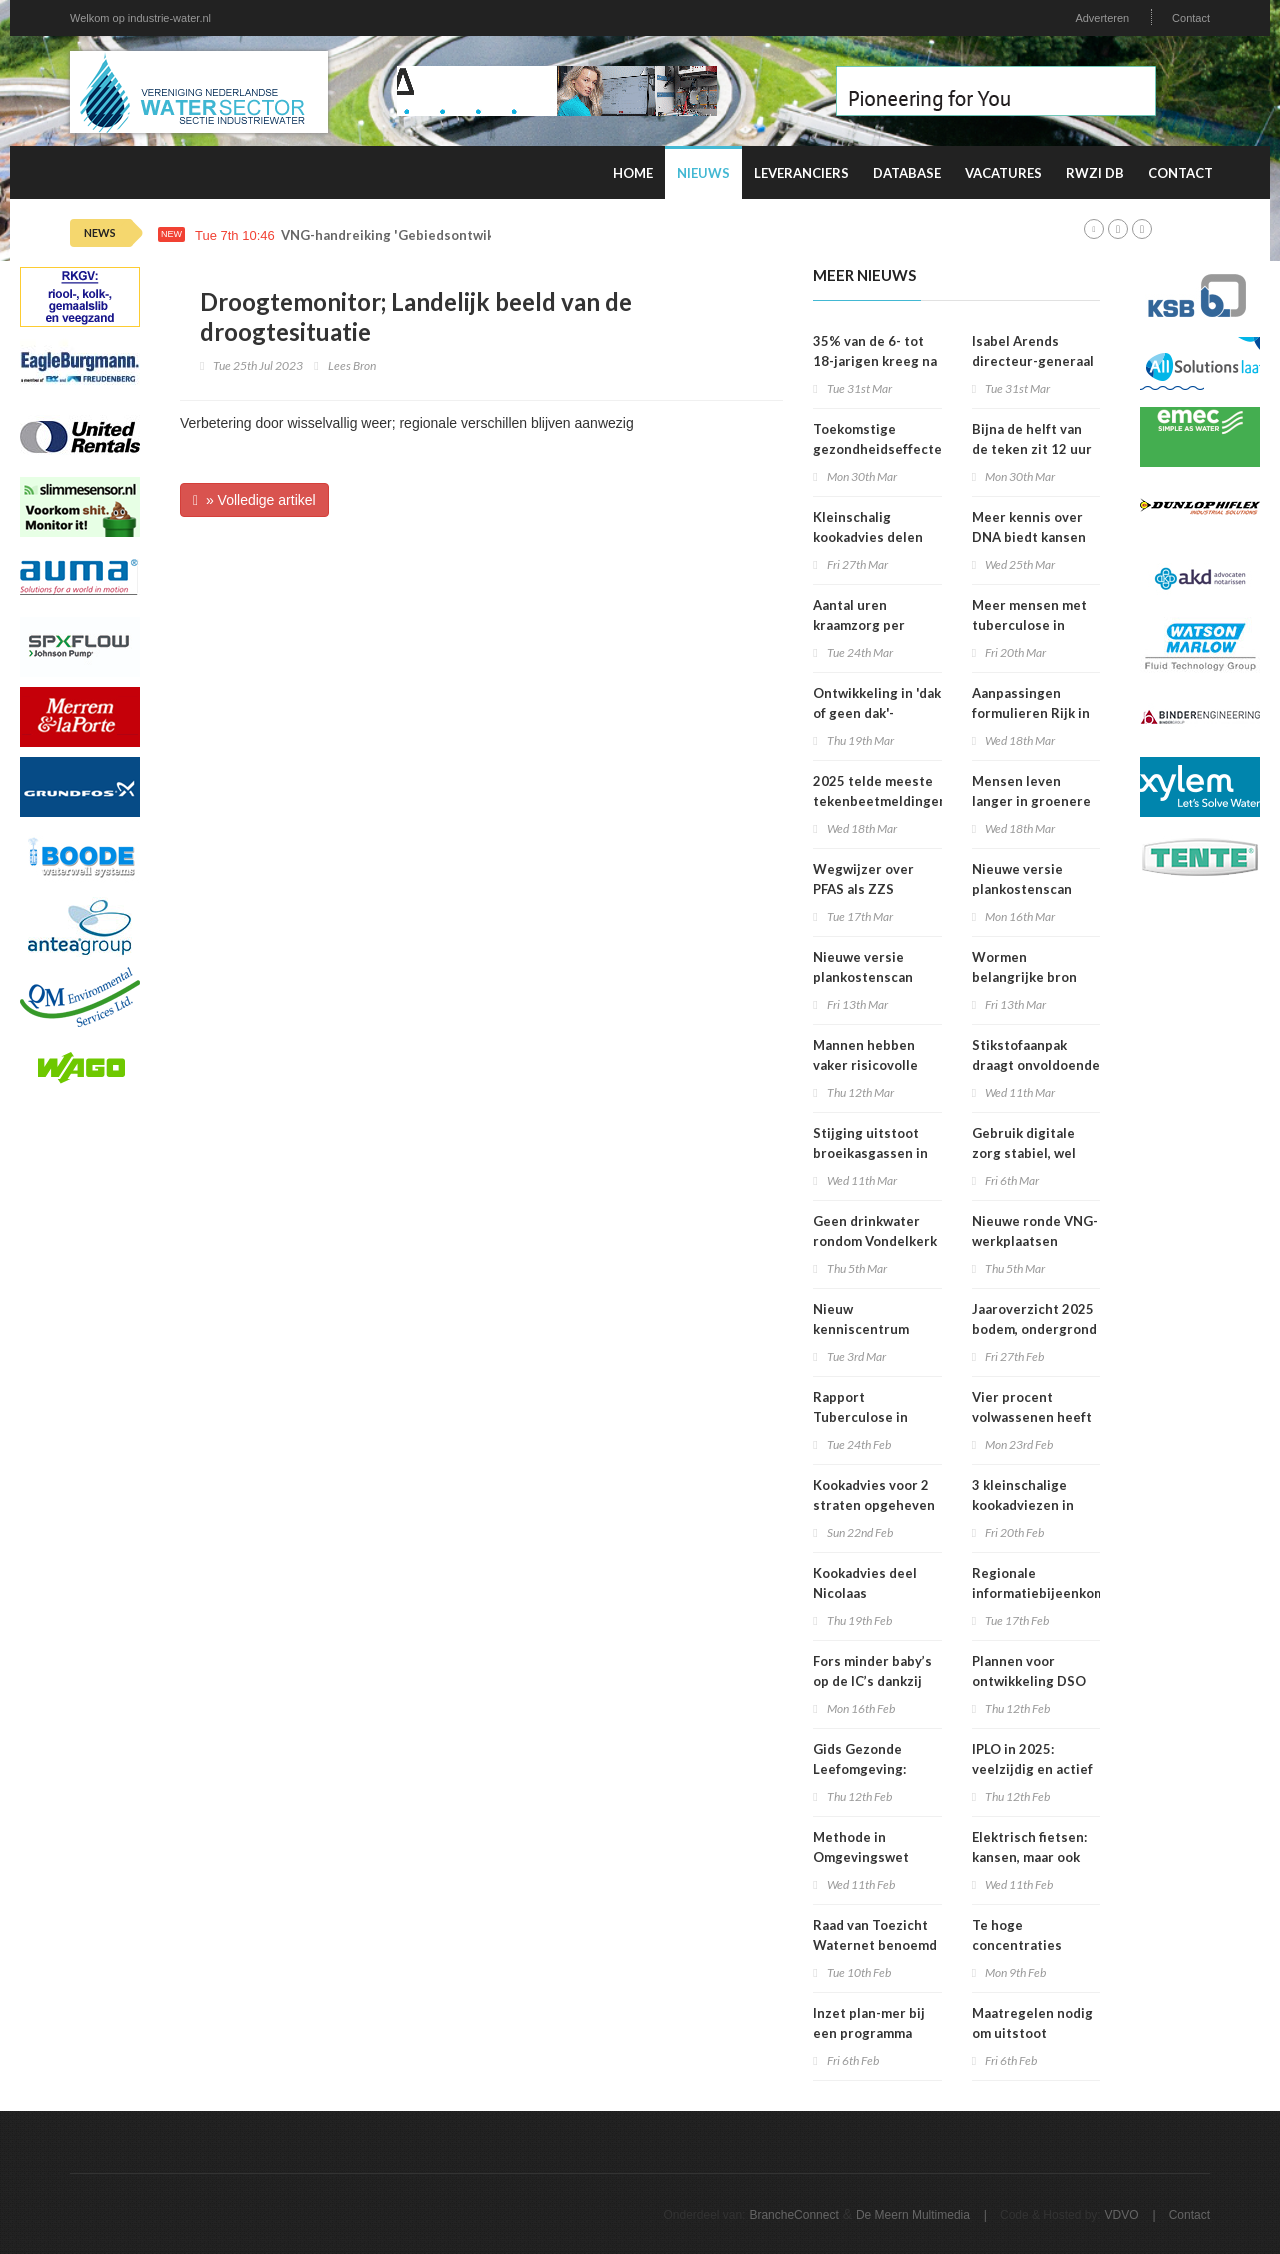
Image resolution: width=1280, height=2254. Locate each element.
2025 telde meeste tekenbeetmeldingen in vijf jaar (880, 801)
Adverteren (1102, 18)
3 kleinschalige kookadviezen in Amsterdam (1023, 1505)
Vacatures (1003, 173)
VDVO (1122, 2215)
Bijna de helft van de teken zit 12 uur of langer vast (1032, 449)
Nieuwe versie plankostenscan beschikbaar (1022, 889)
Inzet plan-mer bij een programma (869, 2023)
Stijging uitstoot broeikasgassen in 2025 (870, 1153)
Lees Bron (352, 365)
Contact (1191, 18)
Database (907, 173)
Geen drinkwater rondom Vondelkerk (875, 1231)
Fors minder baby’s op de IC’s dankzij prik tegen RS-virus (874, 1681)
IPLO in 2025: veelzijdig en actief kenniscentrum (1032, 1769)
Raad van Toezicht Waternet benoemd (875, 1935)
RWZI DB (1095, 173)
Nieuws (703, 173)
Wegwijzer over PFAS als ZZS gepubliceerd (863, 889)
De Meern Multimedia (913, 2215)
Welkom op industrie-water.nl (140, 18)
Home (633, 173)
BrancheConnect (793, 2215)
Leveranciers (801, 173)
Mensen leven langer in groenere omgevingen (1031, 801)
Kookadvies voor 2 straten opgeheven (874, 1495)
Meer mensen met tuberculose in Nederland (1029, 625)
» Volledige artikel (254, 500)
